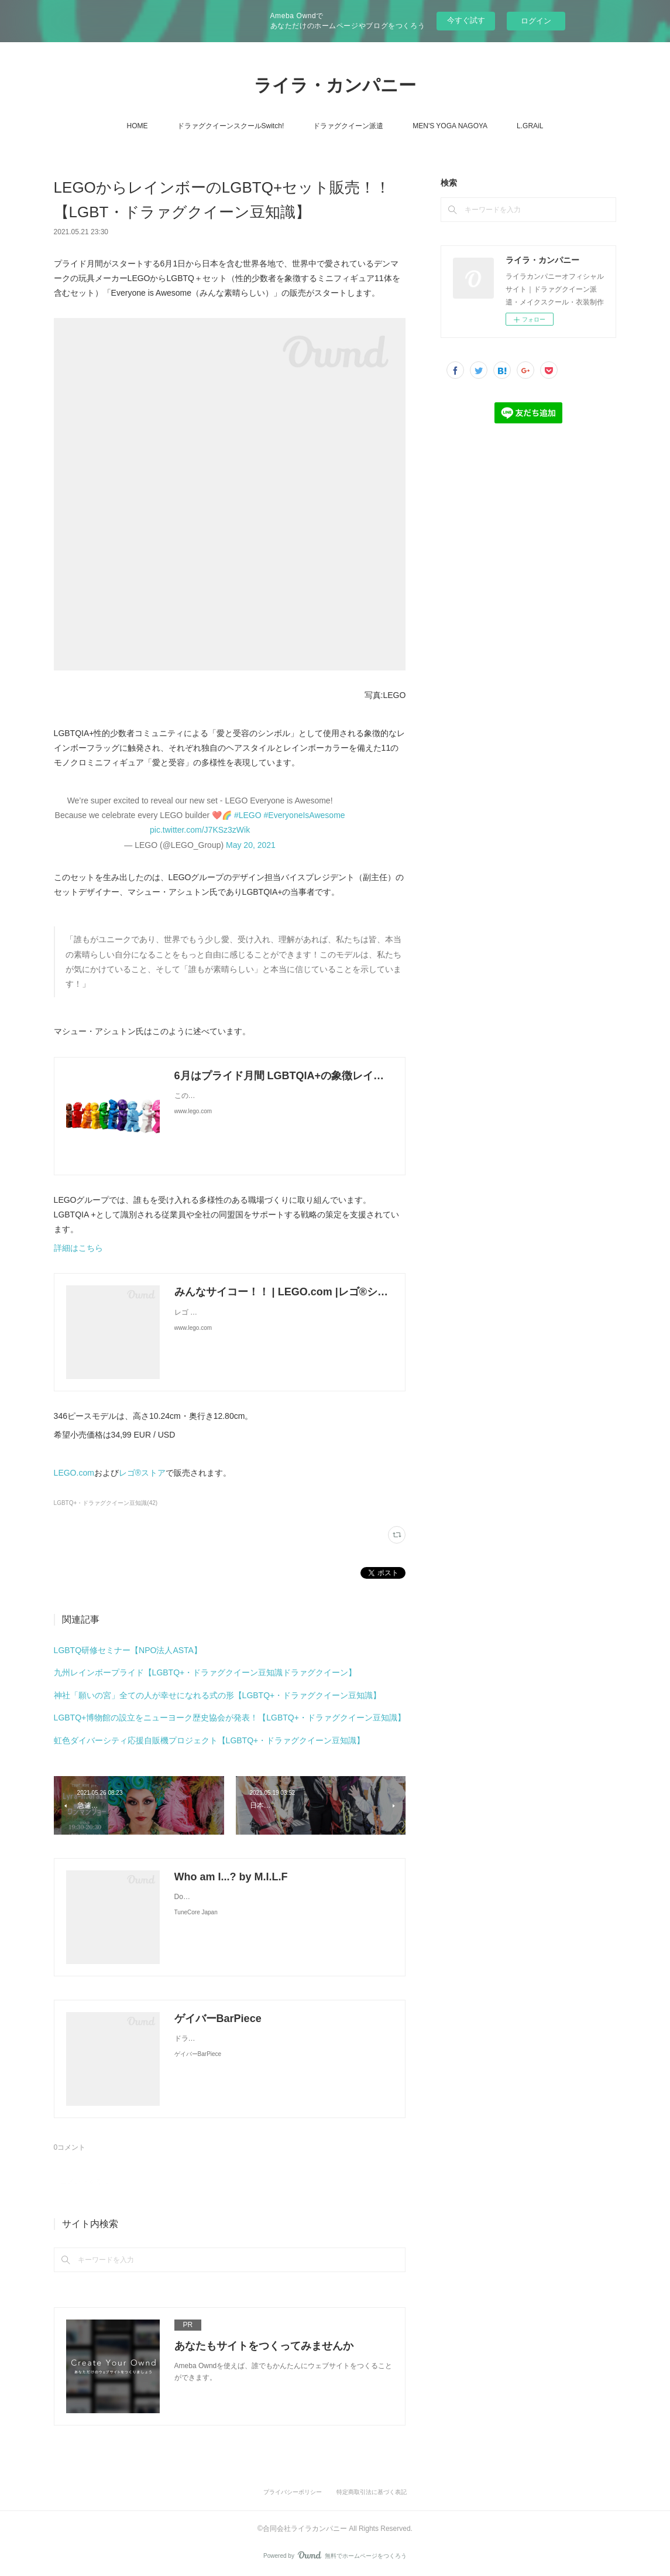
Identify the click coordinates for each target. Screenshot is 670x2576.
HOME (137, 126)
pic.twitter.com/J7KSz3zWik (200, 829)
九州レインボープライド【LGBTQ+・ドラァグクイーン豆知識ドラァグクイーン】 (205, 1672)
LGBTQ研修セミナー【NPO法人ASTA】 (128, 1650)
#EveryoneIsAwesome (304, 815)
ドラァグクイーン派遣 (348, 126)
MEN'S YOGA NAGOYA (450, 126)
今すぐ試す (466, 20)
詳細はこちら (78, 1248)
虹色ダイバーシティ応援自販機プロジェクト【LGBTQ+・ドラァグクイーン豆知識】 (209, 1740)
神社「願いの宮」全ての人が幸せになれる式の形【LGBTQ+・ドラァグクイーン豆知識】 (218, 1695)
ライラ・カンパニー (335, 85)
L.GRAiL (530, 126)
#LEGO (248, 815)
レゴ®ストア (142, 1472)
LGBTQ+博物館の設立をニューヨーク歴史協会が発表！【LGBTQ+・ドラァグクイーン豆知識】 (230, 1717)
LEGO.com (74, 1472)
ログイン (536, 20)
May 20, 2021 (251, 845)
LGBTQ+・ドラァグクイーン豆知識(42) (106, 1503)
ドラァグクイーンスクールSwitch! (230, 126)
